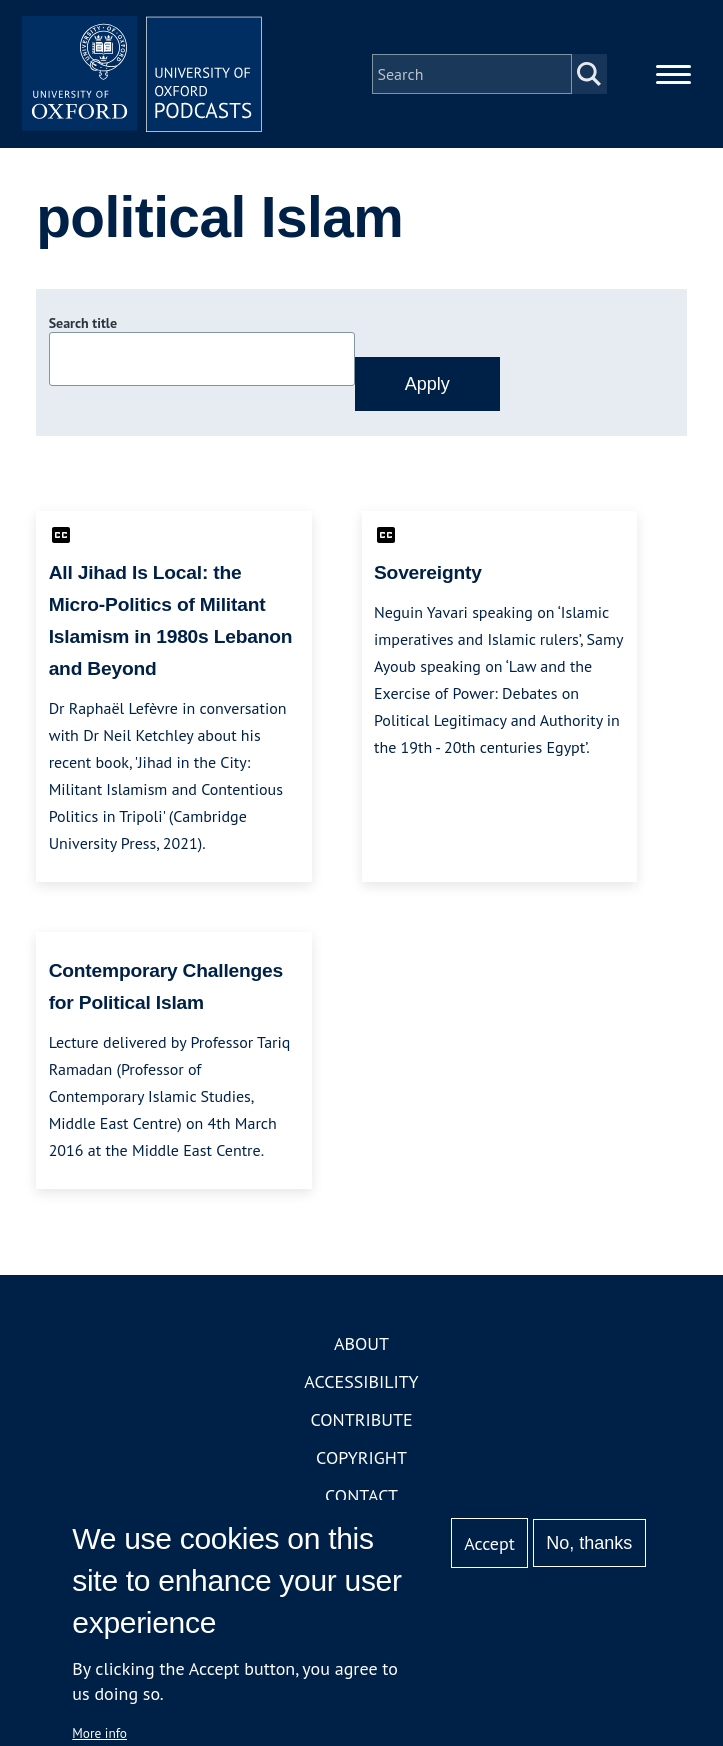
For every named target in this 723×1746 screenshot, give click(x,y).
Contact (361, 1495)
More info (99, 1733)
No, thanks (589, 1543)
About (361, 1343)
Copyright (361, 1457)
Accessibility (361, 1381)
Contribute (361, 1419)
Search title (83, 323)
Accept (489, 1543)
